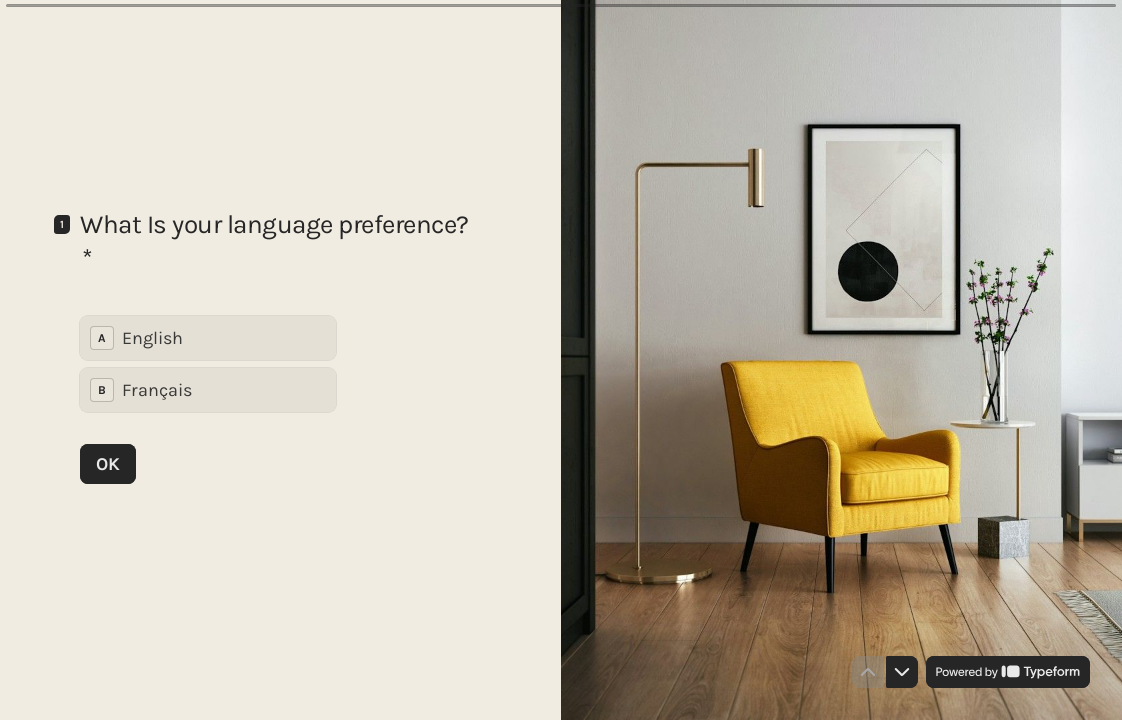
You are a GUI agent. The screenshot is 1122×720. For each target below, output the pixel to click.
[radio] (208, 337)
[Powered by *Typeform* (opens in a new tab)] (1008, 672)
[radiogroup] (208, 363)
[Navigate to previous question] (868, 672)
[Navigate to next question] (902, 672)
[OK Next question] (108, 463)
